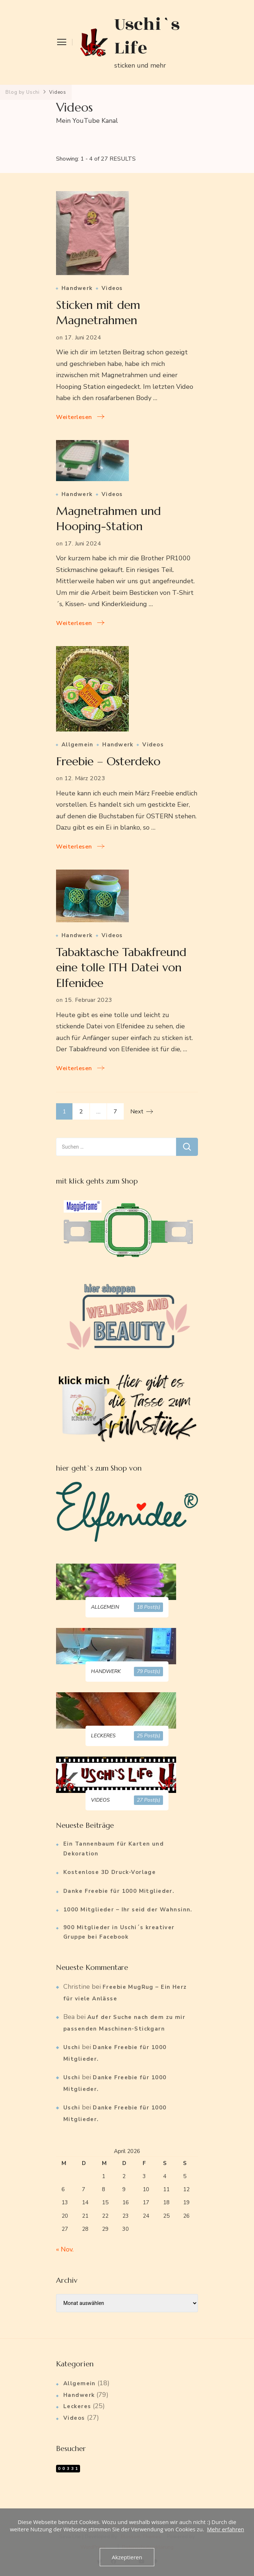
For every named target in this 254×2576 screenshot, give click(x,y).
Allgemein (77, 744)
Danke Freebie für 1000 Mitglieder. (118, 1891)
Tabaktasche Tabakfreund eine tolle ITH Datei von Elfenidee (121, 967)
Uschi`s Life (147, 36)
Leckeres (77, 2406)
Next (136, 1112)
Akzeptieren (127, 2557)
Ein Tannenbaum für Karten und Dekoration (113, 1848)
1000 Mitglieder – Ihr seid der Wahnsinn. (128, 1909)
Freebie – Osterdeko (108, 761)
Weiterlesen (74, 417)
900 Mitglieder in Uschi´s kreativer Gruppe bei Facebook (119, 1932)
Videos (112, 288)
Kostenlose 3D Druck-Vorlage (109, 1872)
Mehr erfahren (225, 2529)
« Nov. (65, 2249)
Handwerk (76, 288)
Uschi (71, 2047)
